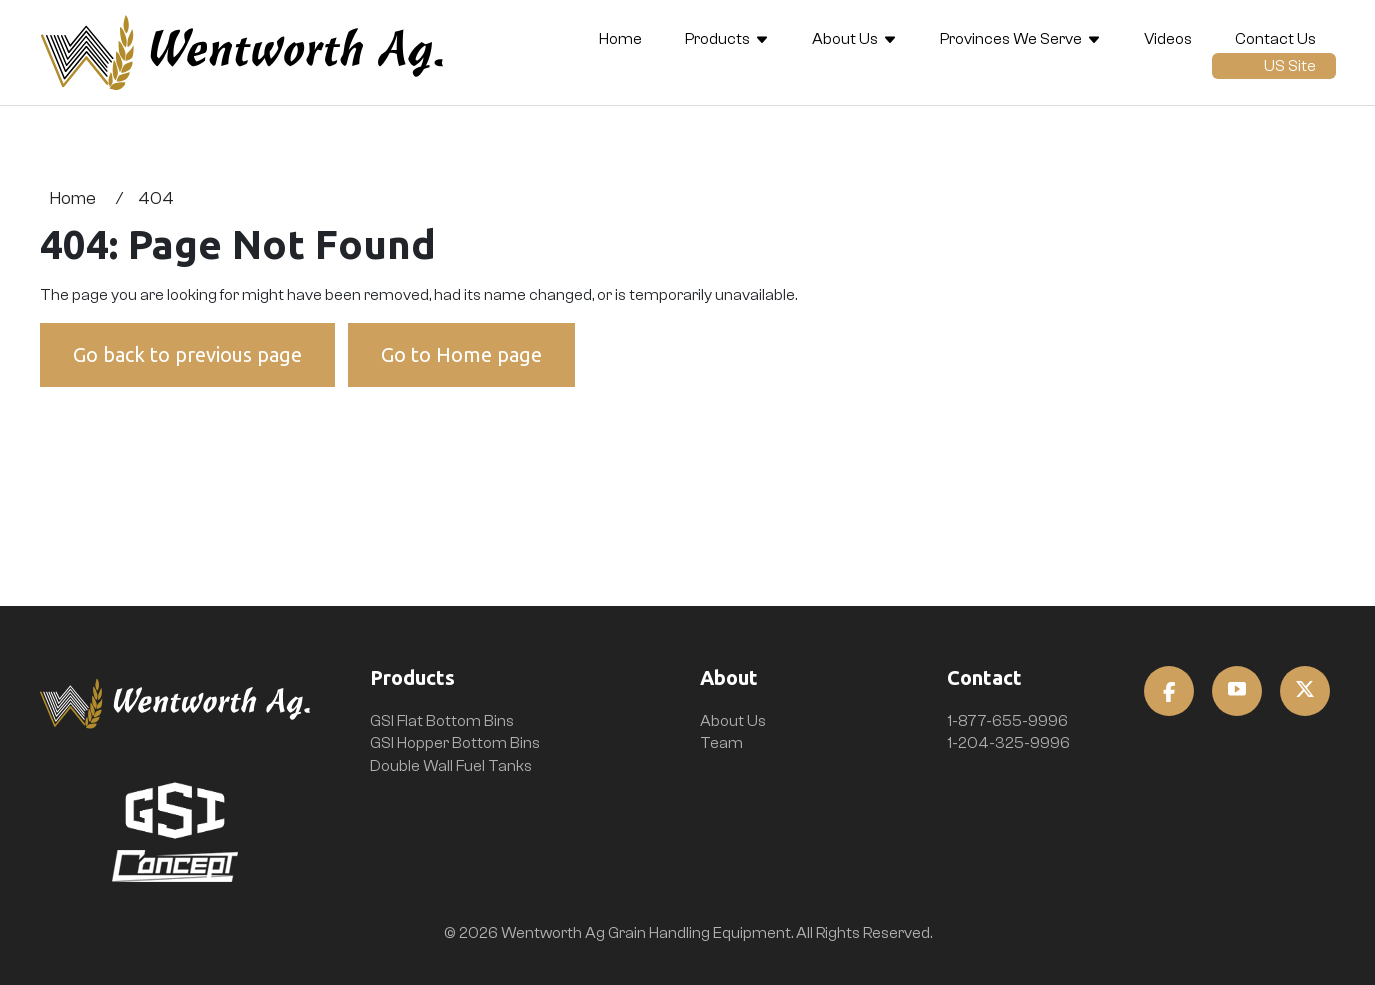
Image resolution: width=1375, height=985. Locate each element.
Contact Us (1275, 39)
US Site (1290, 66)
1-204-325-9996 (1008, 743)
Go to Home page (461, 354)
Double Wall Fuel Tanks (451, 766)
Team (721, 743)
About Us (845, 39)
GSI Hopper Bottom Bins (455, 743)
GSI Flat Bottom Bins (442, 721)
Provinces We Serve (1011, 39)
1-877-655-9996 (1007, 721)
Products (717, 39)
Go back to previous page (187, 354)
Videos (1168, 39)
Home (620, 39)
